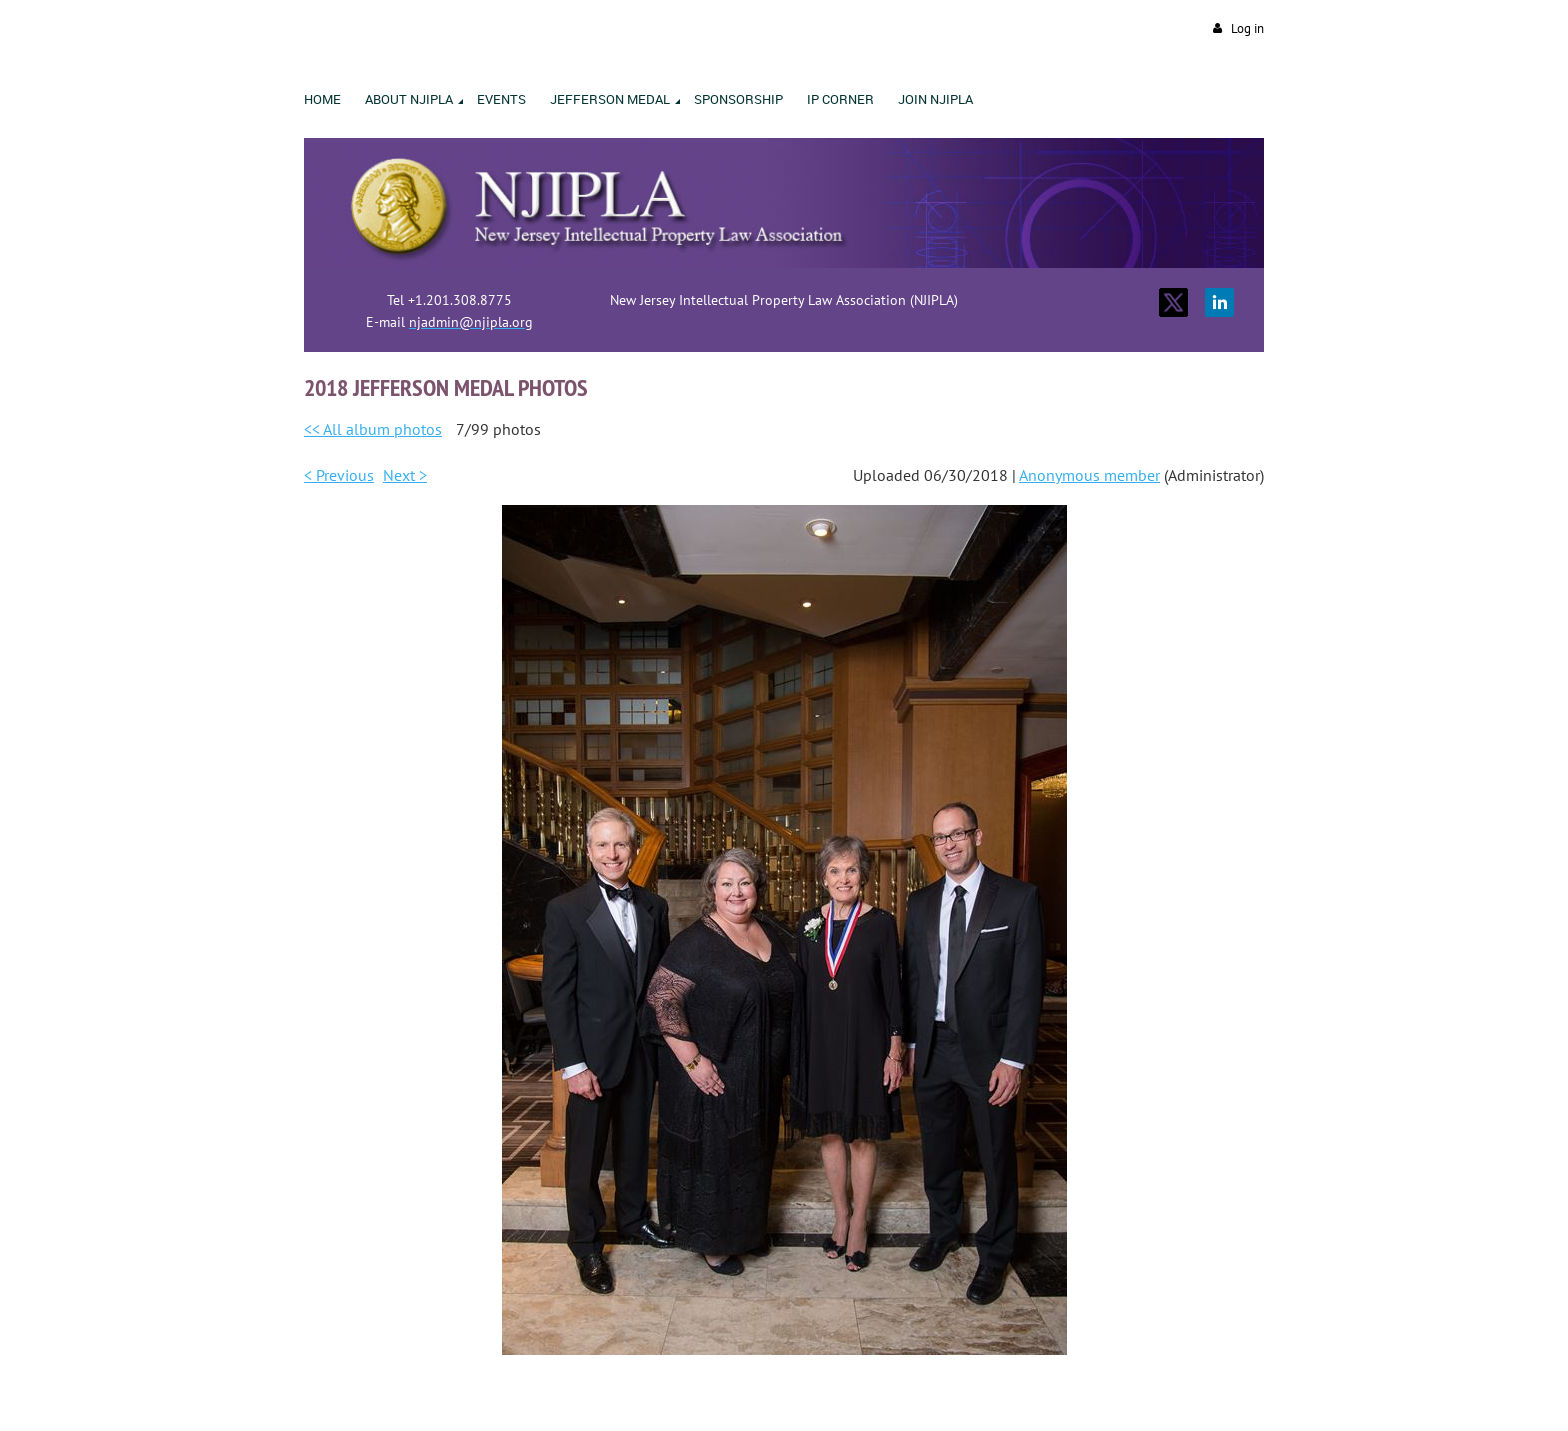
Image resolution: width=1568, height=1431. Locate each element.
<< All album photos (373, 429)
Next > (405, 475)
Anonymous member (1089, 475)
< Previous (339, 475)
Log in (1247, 28)
